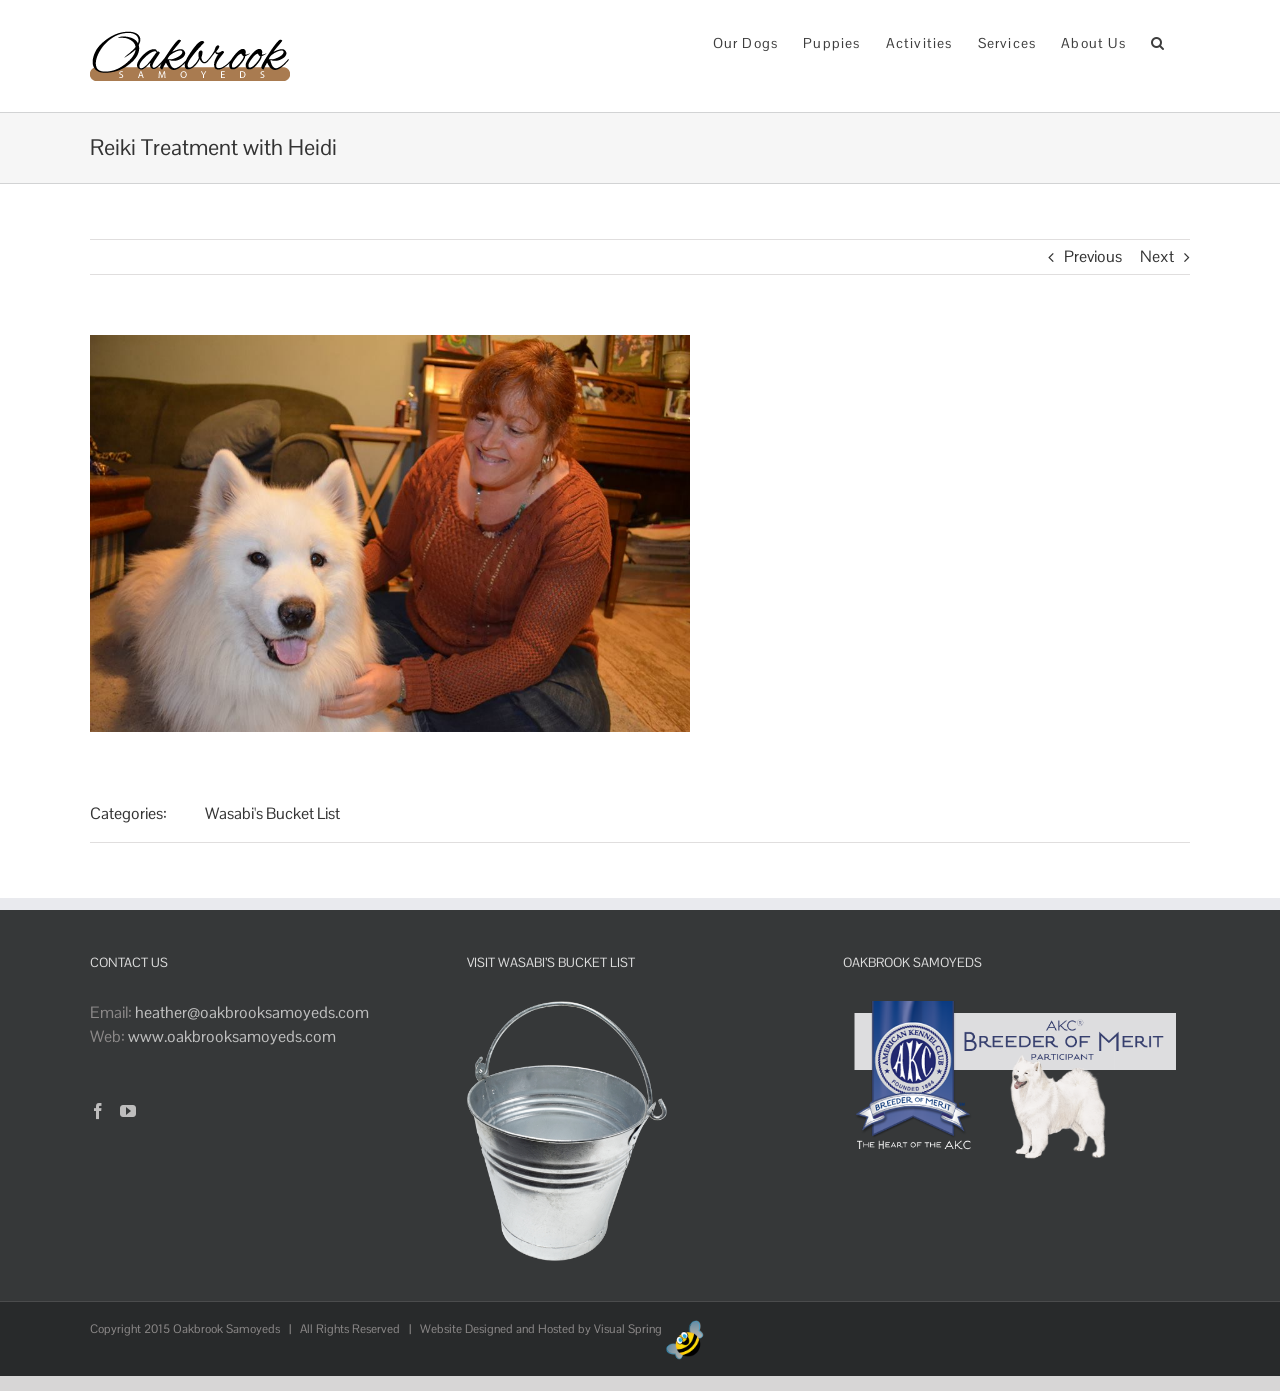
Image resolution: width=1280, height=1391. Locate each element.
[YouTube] (128, 1111)
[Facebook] (98, 1111)
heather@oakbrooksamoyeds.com (252, 1012)
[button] (1158, 41)
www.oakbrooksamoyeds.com (232, 1036)
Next (1157, 256)
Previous (1093, 256)
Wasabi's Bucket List (272, 813)
